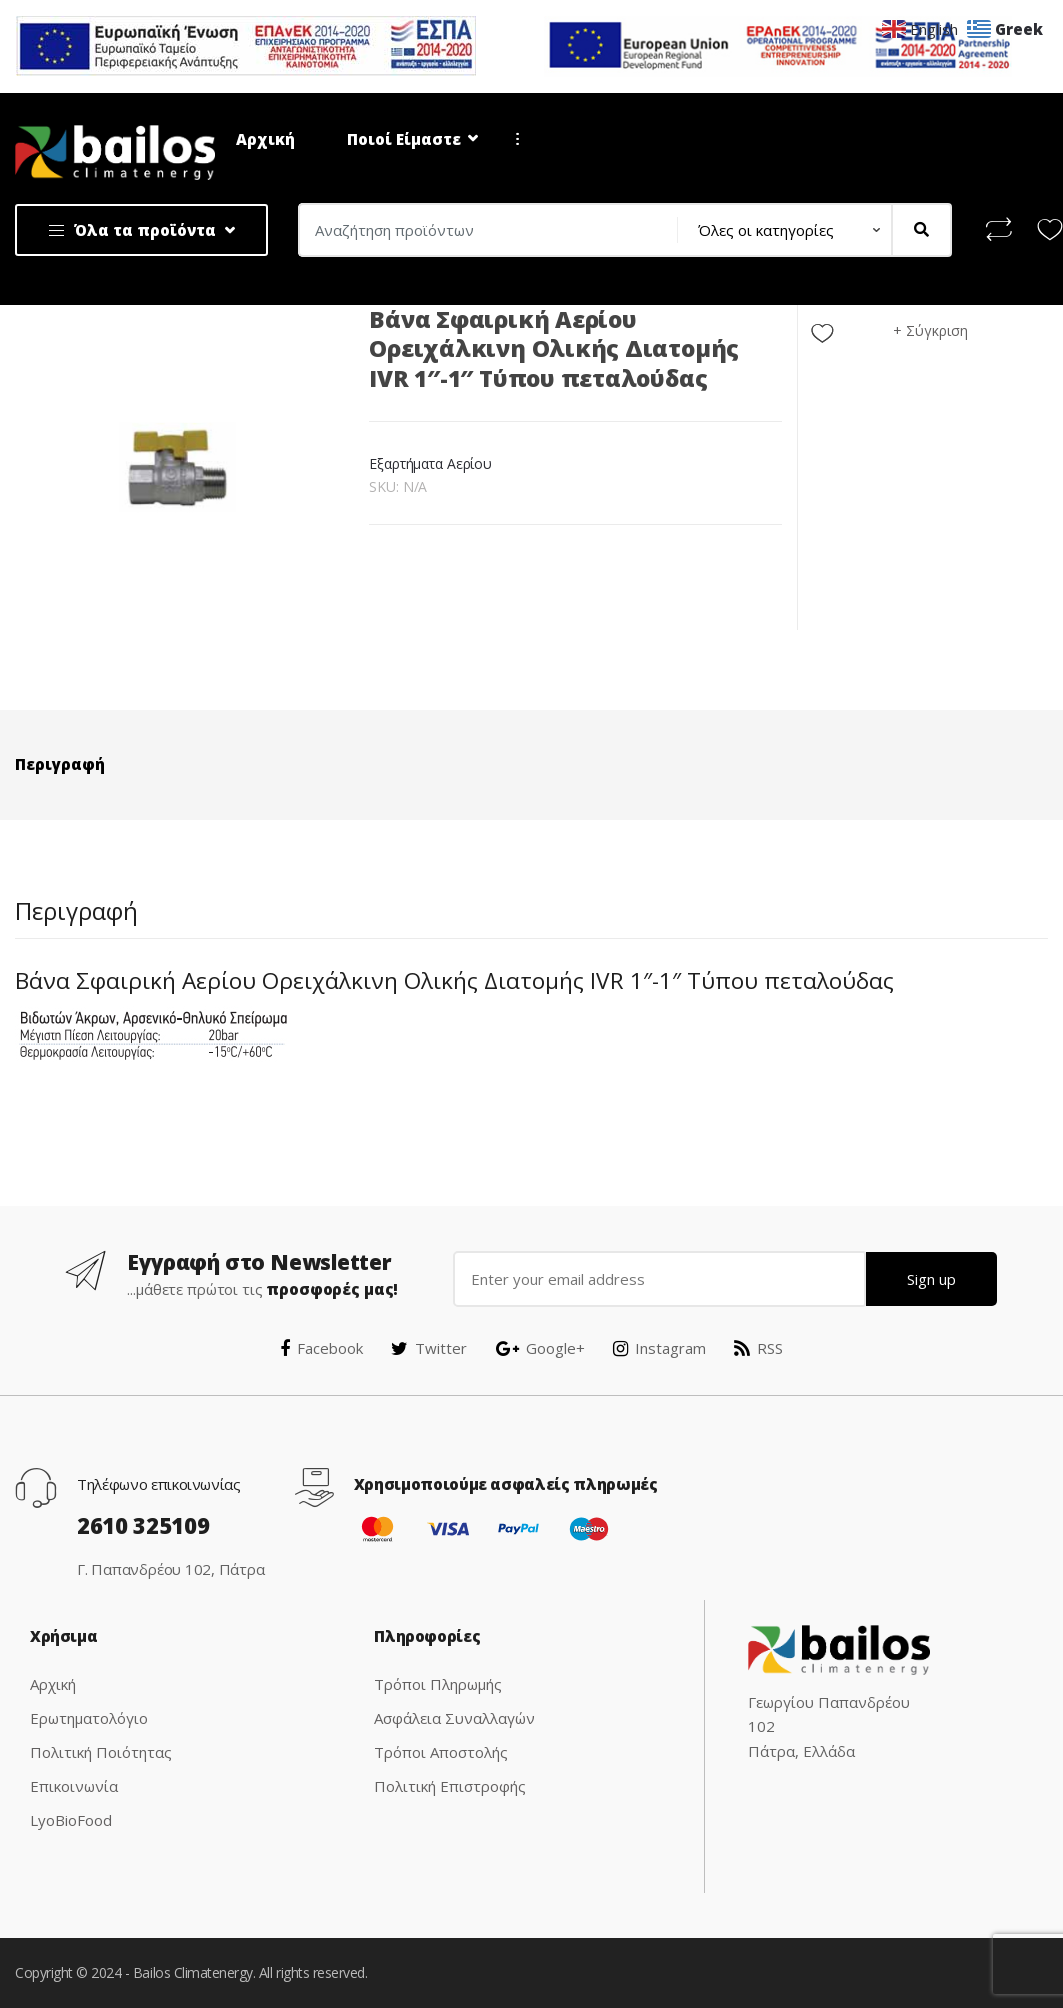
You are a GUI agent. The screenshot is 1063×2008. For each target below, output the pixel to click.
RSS (758, 1348)
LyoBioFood (71, 1820)
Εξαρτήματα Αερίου (430, 463)
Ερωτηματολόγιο (89, 1718)
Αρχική (265, 139)
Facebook (321, 1348)
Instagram (659, 1348)
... (512, 138)
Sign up (931, 1279)
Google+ (540, 1348)
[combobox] (481, 230)
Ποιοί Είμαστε (404, 139)
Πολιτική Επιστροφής (450, 1786)
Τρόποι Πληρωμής (438, 1684)
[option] (177, 467)
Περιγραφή (60, 764)
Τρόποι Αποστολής (441, 1752)
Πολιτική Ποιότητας (101, 1752)
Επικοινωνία (74, 1786)
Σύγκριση (937, 330)
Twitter (429, 1348)
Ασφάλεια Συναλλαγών (454, 1718)
